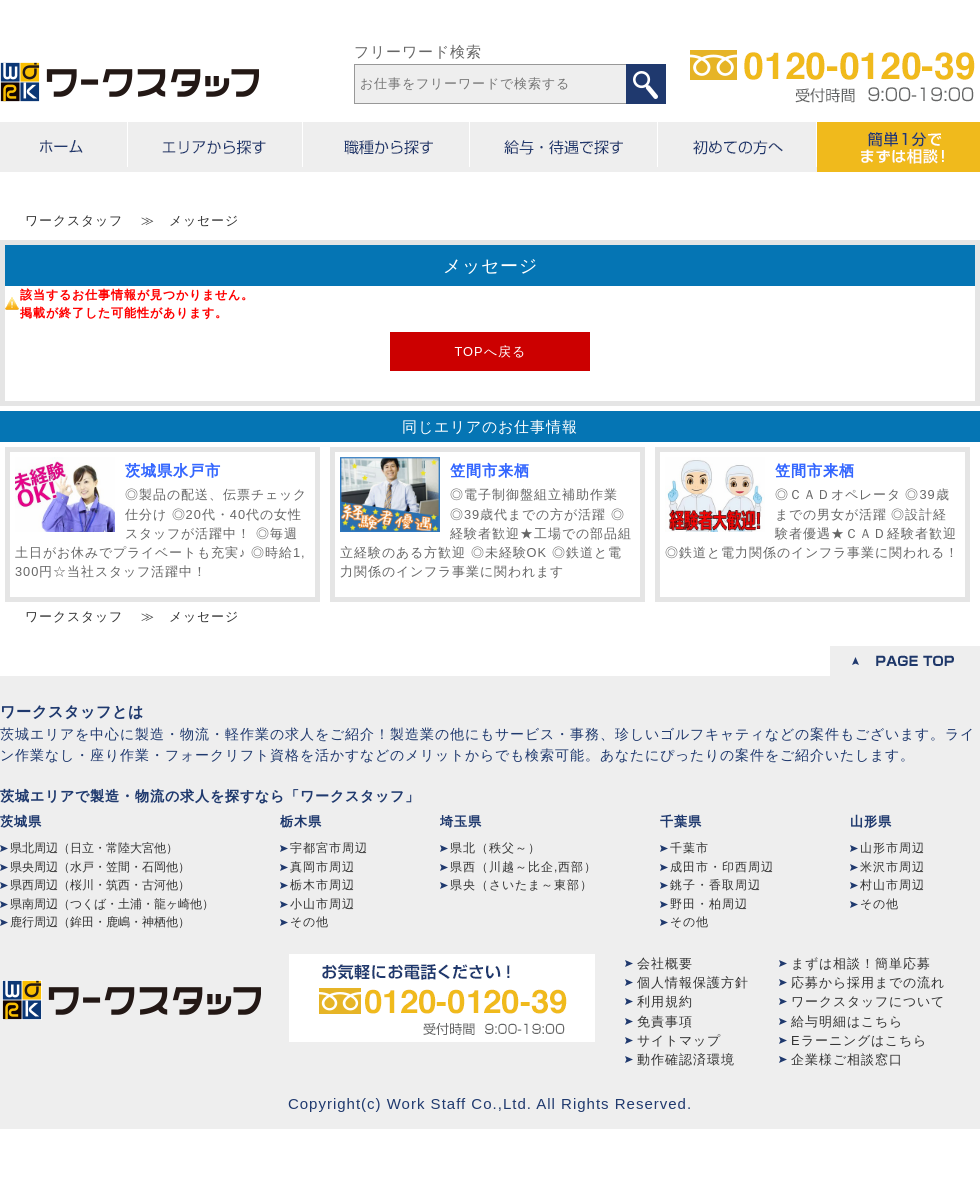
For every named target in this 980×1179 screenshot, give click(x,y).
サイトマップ (679, 1040)
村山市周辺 (892, 885)
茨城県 (21, 821)
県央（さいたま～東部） (521, 885)
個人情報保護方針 (693, 982)
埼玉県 (461, 821)
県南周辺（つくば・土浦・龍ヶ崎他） (112, 904)
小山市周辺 (322, 904)
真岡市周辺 (322, 867)
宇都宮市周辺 (329, 848)
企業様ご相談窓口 (847, 1059)
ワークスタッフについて (868, 1001)
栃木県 (301, 821)
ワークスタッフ (74, 220)
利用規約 (665, 1001)
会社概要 (665, 963)
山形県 (871, 821)
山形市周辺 (892, 848)
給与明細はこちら (847, 1021)
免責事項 (665, 1021)
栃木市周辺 (322, 885)
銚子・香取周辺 (715, 885)
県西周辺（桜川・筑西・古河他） (100, 885)
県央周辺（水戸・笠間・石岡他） (100, 867)
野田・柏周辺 (709, 904)
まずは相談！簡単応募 (861, 963)
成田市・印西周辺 (722, 867)
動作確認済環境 (686, 1059)
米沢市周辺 (892, 867)
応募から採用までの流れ (868, 982)
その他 (309, 922)
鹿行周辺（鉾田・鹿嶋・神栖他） (100, 922)
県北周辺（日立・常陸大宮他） (94, 848)
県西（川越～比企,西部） (523, 867)
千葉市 (689, 848)
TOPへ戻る (489, 351)
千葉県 (681, 821)
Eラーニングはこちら (859, 1040)
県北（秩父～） (495, 848)
